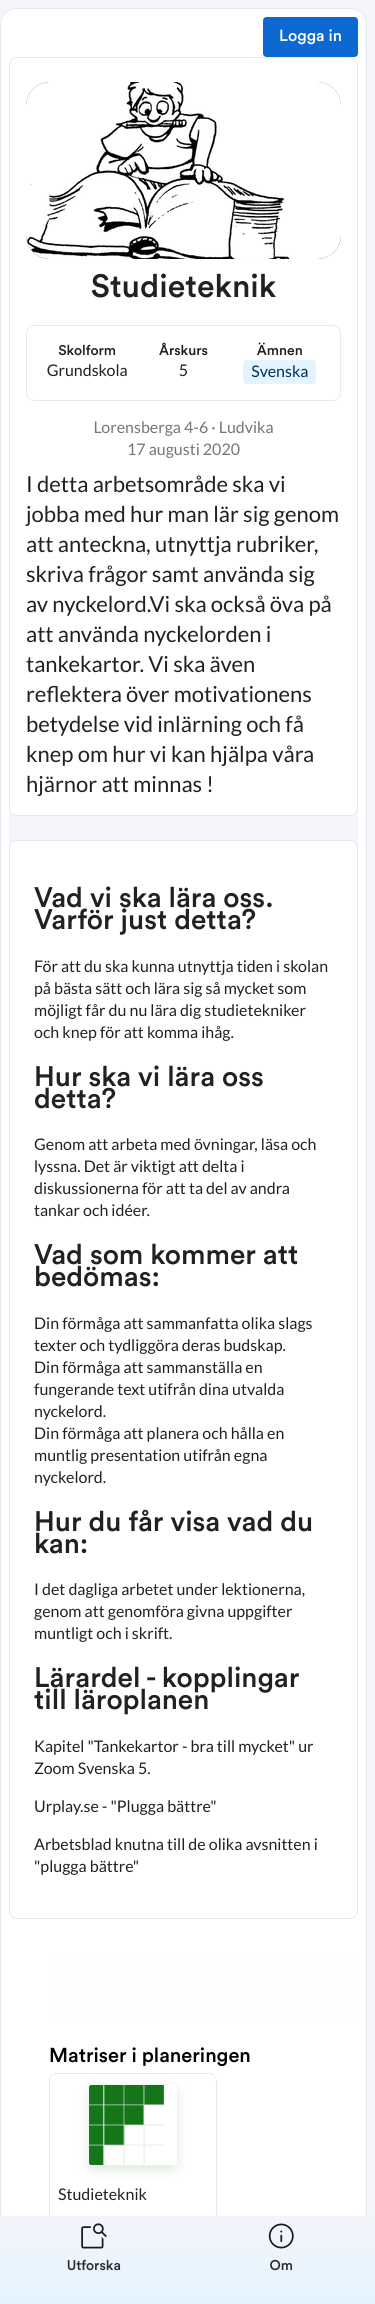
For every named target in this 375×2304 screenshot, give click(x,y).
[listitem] (94, 2260)
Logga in (310, 37)
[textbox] (183, 1379)
